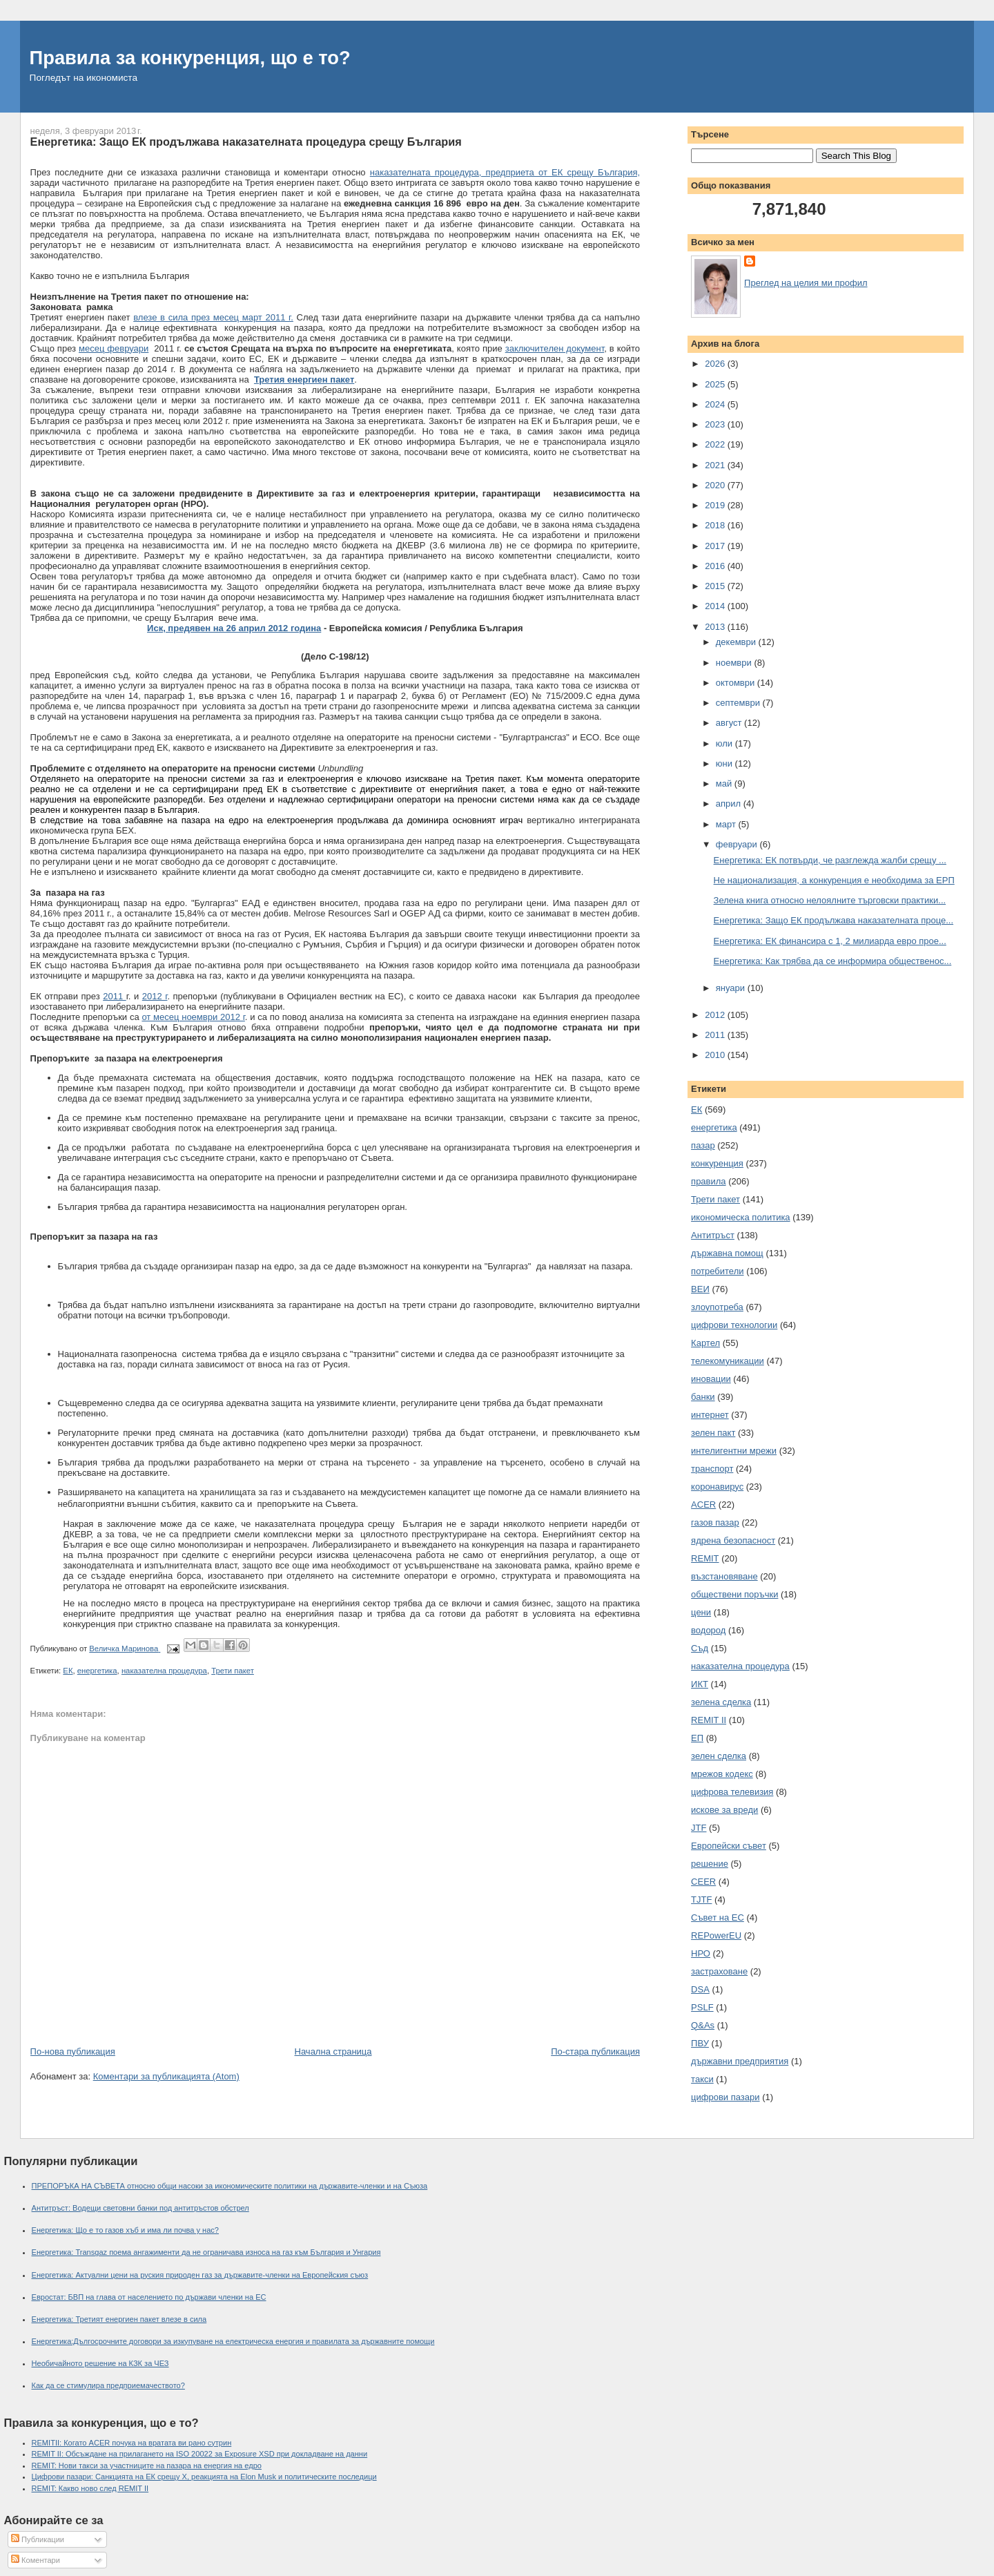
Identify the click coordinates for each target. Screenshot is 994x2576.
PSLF (702, 2007)
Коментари (35, 2560)
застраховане (719, 1971)
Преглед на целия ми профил (805, 283)
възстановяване (724, 1576)
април (729, 803)
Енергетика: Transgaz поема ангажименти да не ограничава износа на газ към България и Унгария (206, 2252)
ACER (703, 1504)
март (727, 824)
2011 (114, 996)
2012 (716, 1015)
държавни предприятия (739, 2061)
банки (703, 1397)
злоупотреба (717, 1307)
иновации (711, 1379)
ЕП (697, 1738)
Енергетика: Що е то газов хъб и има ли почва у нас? (126, 2230)
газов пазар (715, 1522)
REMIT (705, 1558)
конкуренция (717, 1163)
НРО (700, 1953)
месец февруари (113, 348)
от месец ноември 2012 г (193, 1017)
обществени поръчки (734, 1594)
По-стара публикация (595, 2051)
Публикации (37, 2539)
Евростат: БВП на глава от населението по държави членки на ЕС (149, 2297)
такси (702, 2079)
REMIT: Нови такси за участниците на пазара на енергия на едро (147, 2465)
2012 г (155, 996)
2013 (716, 627)
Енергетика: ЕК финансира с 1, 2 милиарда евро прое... (830, 941)
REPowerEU (716, 1935)
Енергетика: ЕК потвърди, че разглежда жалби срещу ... (830, 860)
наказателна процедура (164, 1670)
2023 (716, 424)
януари (732, 988)
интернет (710, 1415)
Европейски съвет (728, 1845)
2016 (716, 566)
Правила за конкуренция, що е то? (190, 57)
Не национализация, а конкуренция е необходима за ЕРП (834, 880)
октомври (736, 682)
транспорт (712, 1468)
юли (725, 743)
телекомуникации (727, 1361)
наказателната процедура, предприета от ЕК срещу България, (505, 172)
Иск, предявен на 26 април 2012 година (234, 628)
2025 (716, 384)
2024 (716, 404)
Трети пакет (232, 1670)
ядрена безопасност (733, 1540)
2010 (716, 1055)
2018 (716, 525)
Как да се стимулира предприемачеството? (108, 2385)
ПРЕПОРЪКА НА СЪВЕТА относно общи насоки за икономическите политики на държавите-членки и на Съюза (230, 2186)
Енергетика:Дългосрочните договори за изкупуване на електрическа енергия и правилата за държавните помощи (233, 2341)
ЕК (67, 1670)
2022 (716, 444)
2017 (716, 546)
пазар (703, 1145)
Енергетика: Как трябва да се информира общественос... (833, 961)
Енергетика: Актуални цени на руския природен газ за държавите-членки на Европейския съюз (200, 2275)
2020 (716, 485)
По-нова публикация (72, 2051)
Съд (699, 1648)
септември (739, 703)
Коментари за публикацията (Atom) (166, 2076)
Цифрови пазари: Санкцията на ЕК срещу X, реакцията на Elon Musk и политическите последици (204, 2476)
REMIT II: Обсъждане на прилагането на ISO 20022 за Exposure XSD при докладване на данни (200, 2454)
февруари (738, 844)
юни (725, 763)
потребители (717, 1271)
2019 (716, 505)
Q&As (702, 2025)
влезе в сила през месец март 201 (206, 317)
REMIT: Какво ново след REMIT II (90, 2488)
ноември (735, 662)
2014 (716, 606)
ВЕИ (700, 1289)
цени (701, 1612)
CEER (703, 1881)
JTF (698, 1828)
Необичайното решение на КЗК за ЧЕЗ (100, 2363)
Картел (705, 1343)
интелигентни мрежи (734, 1450)
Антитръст (712, 1235)
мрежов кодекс (722, 1774)
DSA (700, 1989)
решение (709, 1863)
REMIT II (708, 1720)
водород (708, 1630)
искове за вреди (724, 1810)
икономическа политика (740, 1217)
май (725, 783)
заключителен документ (555, 348)
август (730, 723)
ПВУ (700, 2043)
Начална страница (333, 2051)
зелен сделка (718, 1756)
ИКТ (699, 1684)
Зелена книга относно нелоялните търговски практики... (830, 900)
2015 (716, 586)
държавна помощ (727, 1253)
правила (708, 1181)
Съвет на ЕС (717, 1917)
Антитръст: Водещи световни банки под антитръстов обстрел (140, 2208)
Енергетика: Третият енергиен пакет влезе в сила (119, 2319)
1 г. (286, 317)
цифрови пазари (725, 2097)
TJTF (701, 1899)
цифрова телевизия (732, 1792)
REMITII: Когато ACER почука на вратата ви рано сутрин (132, 2443)
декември (737, 642)
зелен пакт (713, 1433)
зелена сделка (721, 1702)
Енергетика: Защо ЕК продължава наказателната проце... (834, 920)
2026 (716, 363)
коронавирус (717, 1486)
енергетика (97, 1670)
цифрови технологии (734, 1325)
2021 (716, 465)
